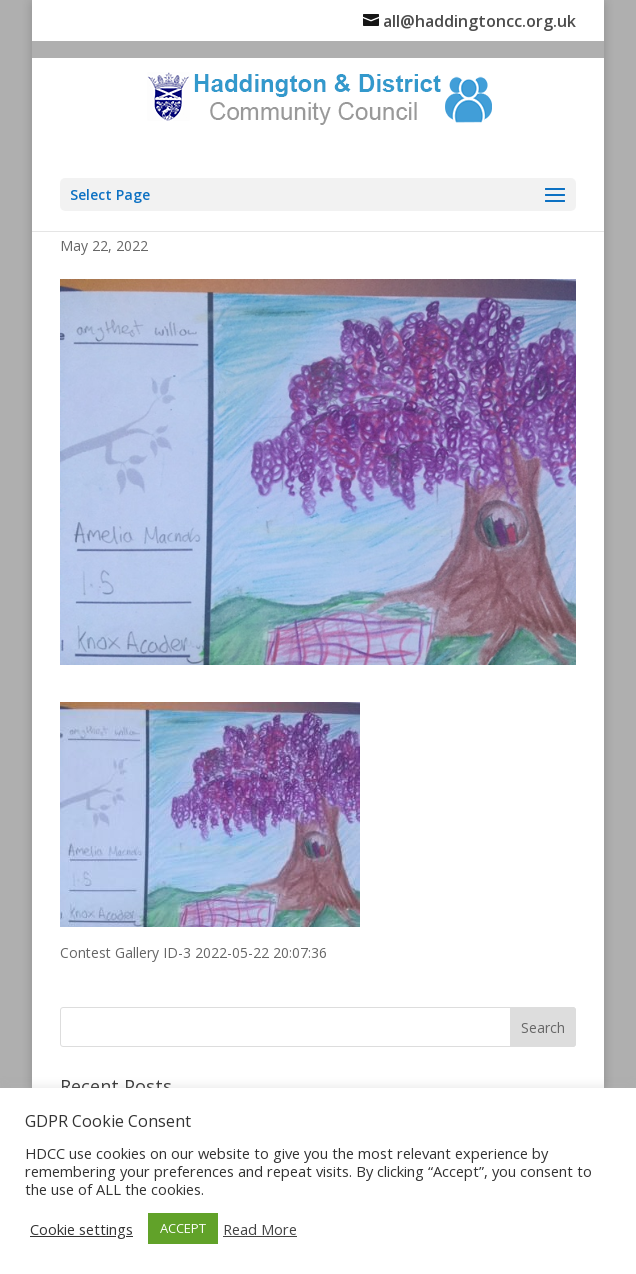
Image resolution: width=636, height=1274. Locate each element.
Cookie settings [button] (81, 1229)
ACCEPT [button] (183, 1228)
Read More (260, 1229)
